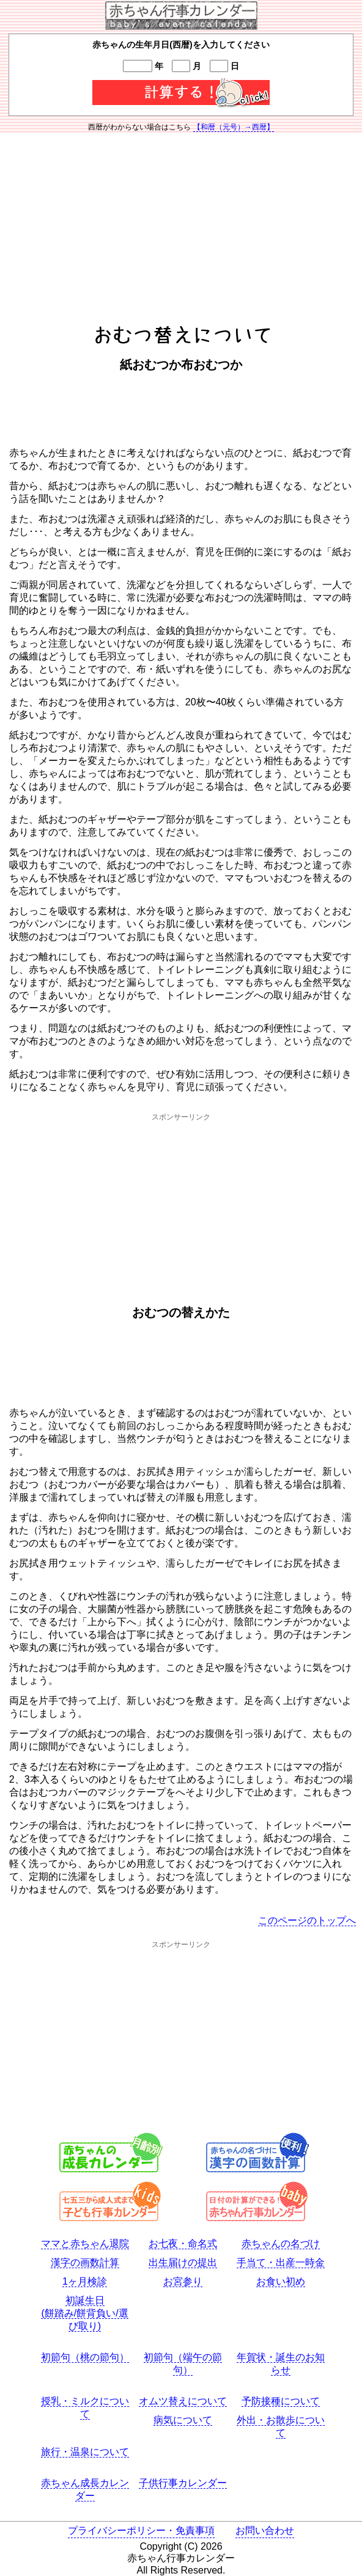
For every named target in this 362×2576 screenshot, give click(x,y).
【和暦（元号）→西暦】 (233, 127)
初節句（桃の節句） (85, 2357)
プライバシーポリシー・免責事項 (141, 2530)
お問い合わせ (264, 2530)
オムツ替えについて (183, 2401)
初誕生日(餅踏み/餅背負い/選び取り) (84, 2313)
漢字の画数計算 (85, 2262)
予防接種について (281, 2401)
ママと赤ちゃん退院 (85, 2243)
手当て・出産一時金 (281, 2262)
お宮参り (182, 2281)
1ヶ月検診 (84, 2281)
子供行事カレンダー (183, 2483)
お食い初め (280, 2281)
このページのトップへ (307, 1920)
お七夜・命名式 (183, 2243)
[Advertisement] (181, 227)
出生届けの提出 (183, 2262)
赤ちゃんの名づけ (281, 2243)
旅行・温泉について (85, 2452)
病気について (182, 2420)
